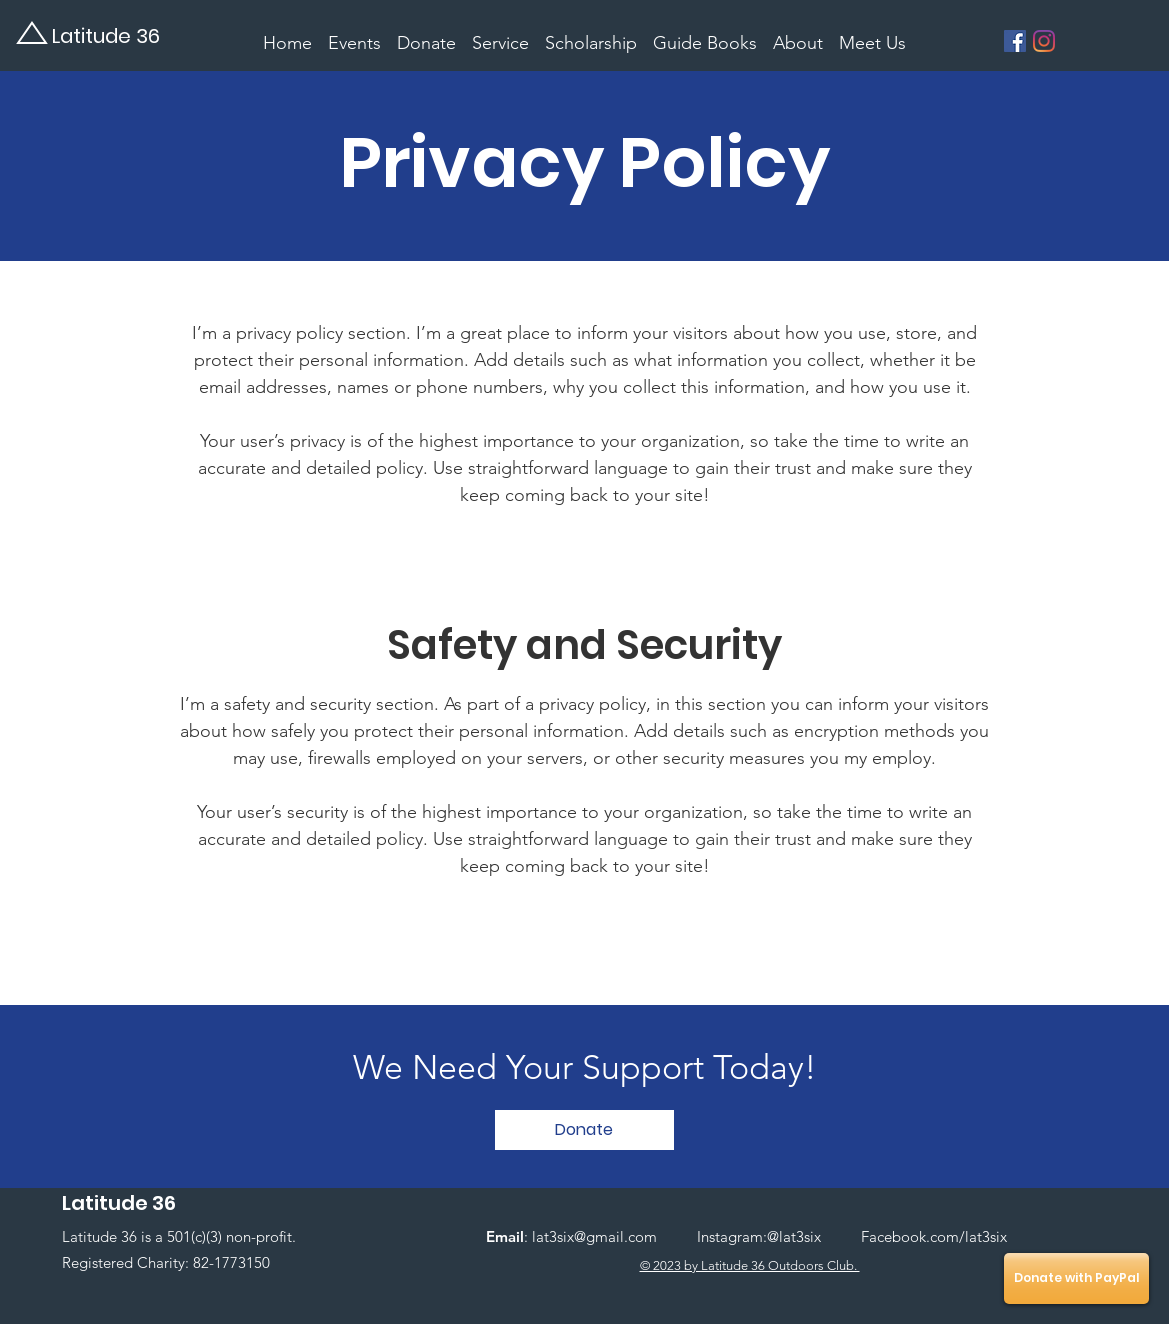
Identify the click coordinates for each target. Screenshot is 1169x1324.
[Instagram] (1044, 41)
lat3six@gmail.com (594, 1236)
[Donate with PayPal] (1076, 1278)
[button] (584, 1130)
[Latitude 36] (120, 35)
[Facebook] (1015, 41)
